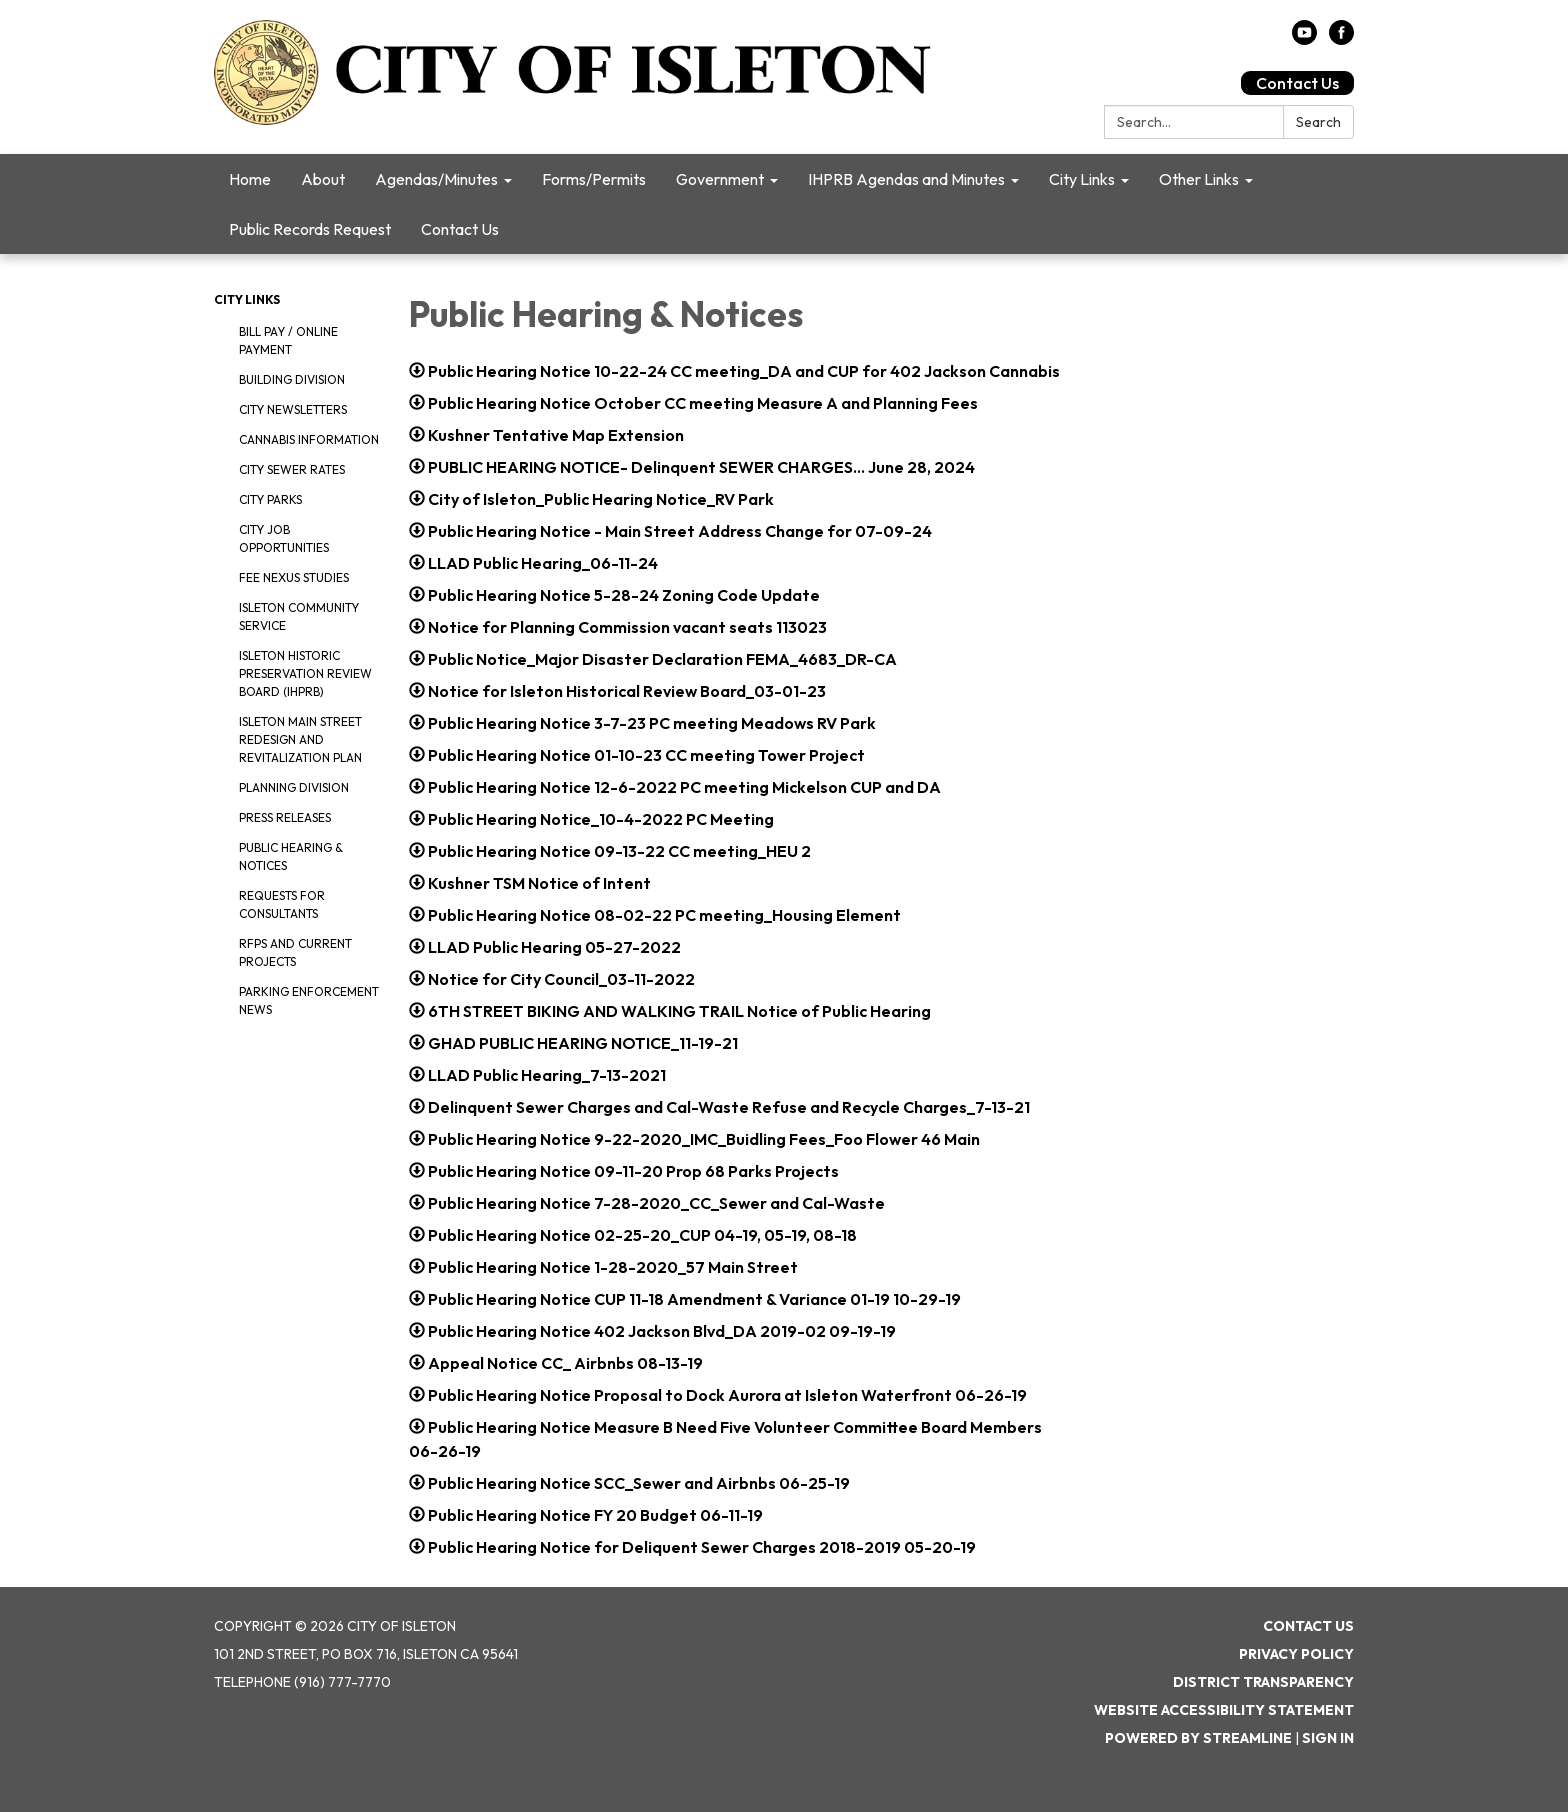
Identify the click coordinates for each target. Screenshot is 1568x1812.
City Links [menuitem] (1082, 179)
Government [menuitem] (720, 179)
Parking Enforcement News (309, 1000)
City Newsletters (293, 409)
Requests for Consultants (282, 904)
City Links (247, 299)
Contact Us (1297, 83)
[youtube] (1304, 39)
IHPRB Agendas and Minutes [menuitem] (906, 179)
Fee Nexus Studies (294, 577)
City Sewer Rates (292, 469)
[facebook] (1341, 39)
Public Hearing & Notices (291, 856)
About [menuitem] (323, 179)
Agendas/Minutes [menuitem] (436, 179)
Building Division (292, 379)
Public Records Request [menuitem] (310, 229)
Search (1318, 122)
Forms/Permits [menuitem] (594, 179)
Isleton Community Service (299, 616)
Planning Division (294, 787)
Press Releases (285, 817)
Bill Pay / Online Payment (288, 340)
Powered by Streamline (1198, 1738)
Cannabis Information (309, 439)
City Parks (270, 499)
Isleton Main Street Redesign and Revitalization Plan (300, 739)
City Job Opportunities (284, 538)
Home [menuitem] (250, 179)
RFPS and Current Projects (295, 952)
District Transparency (1263, 1682)
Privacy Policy (1296, 1654)
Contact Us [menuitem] (460, 229)
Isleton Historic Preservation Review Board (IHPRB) (305, 673)
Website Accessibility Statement (1224, 1710)
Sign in (1328, 1738)
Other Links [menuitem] (1199, 179)
